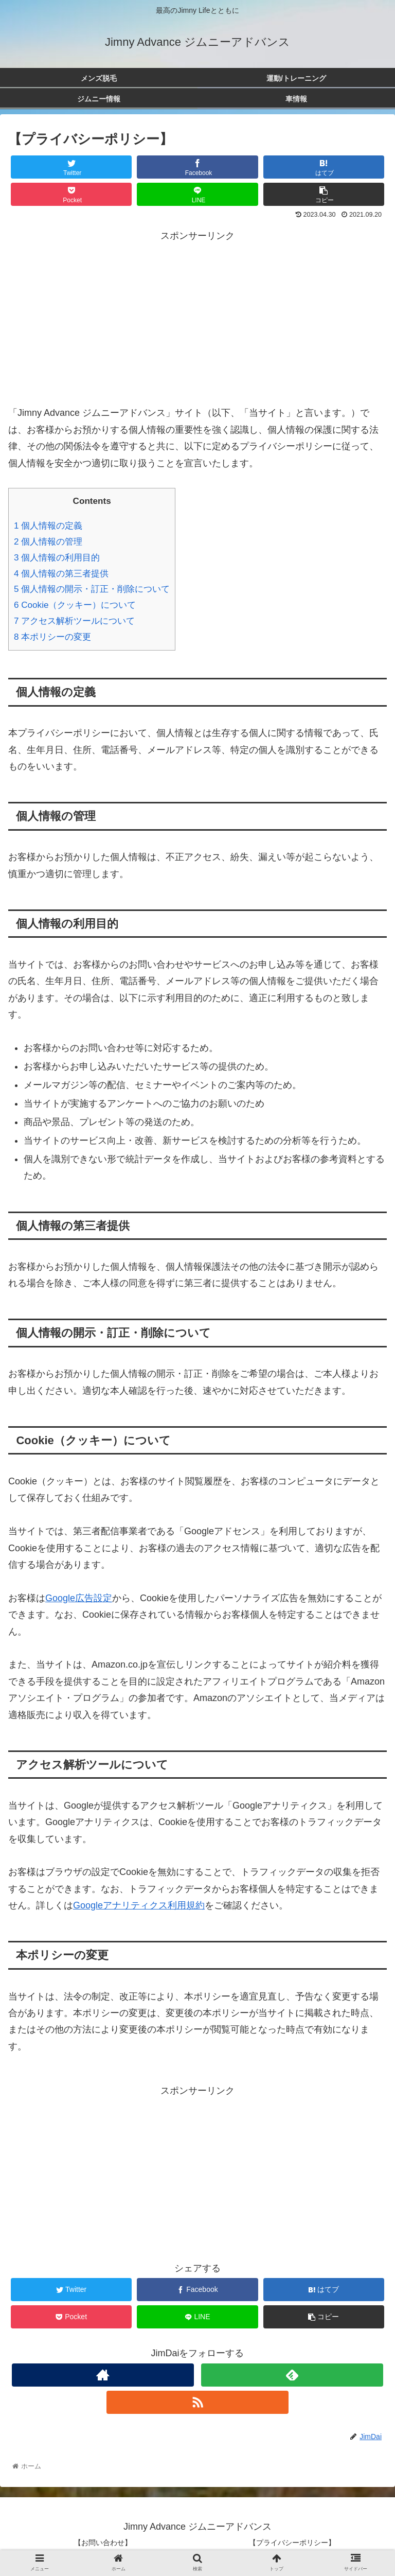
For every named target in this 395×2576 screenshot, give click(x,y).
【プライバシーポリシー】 (292, 2542)
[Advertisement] (197, 316)
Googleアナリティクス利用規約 (139, 1905)
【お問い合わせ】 (103, 2542)
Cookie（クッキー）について (75, 605)
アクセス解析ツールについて (74, 621)
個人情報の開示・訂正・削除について (92, 589)
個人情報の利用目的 (57, 558)
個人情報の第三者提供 (61, 574)
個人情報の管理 (48, 542)
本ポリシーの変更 (52, 637)
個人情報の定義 (48, 526)
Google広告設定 (78, 1598)
